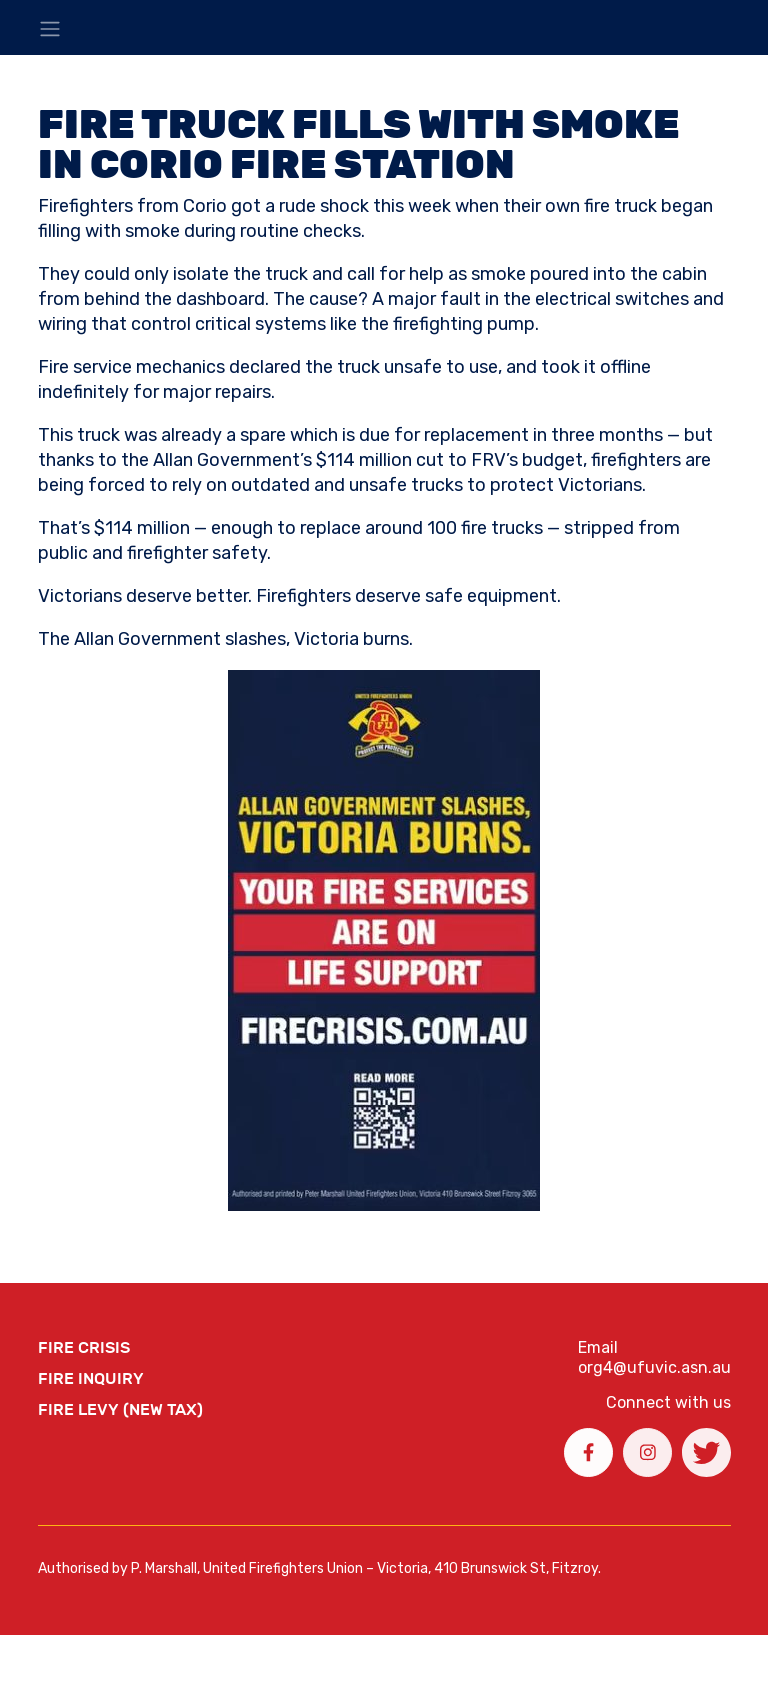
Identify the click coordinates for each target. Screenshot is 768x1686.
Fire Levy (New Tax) (120, 1409)
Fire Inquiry (91, 1378)
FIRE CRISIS (84, 1347)
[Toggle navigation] (50, 29)
